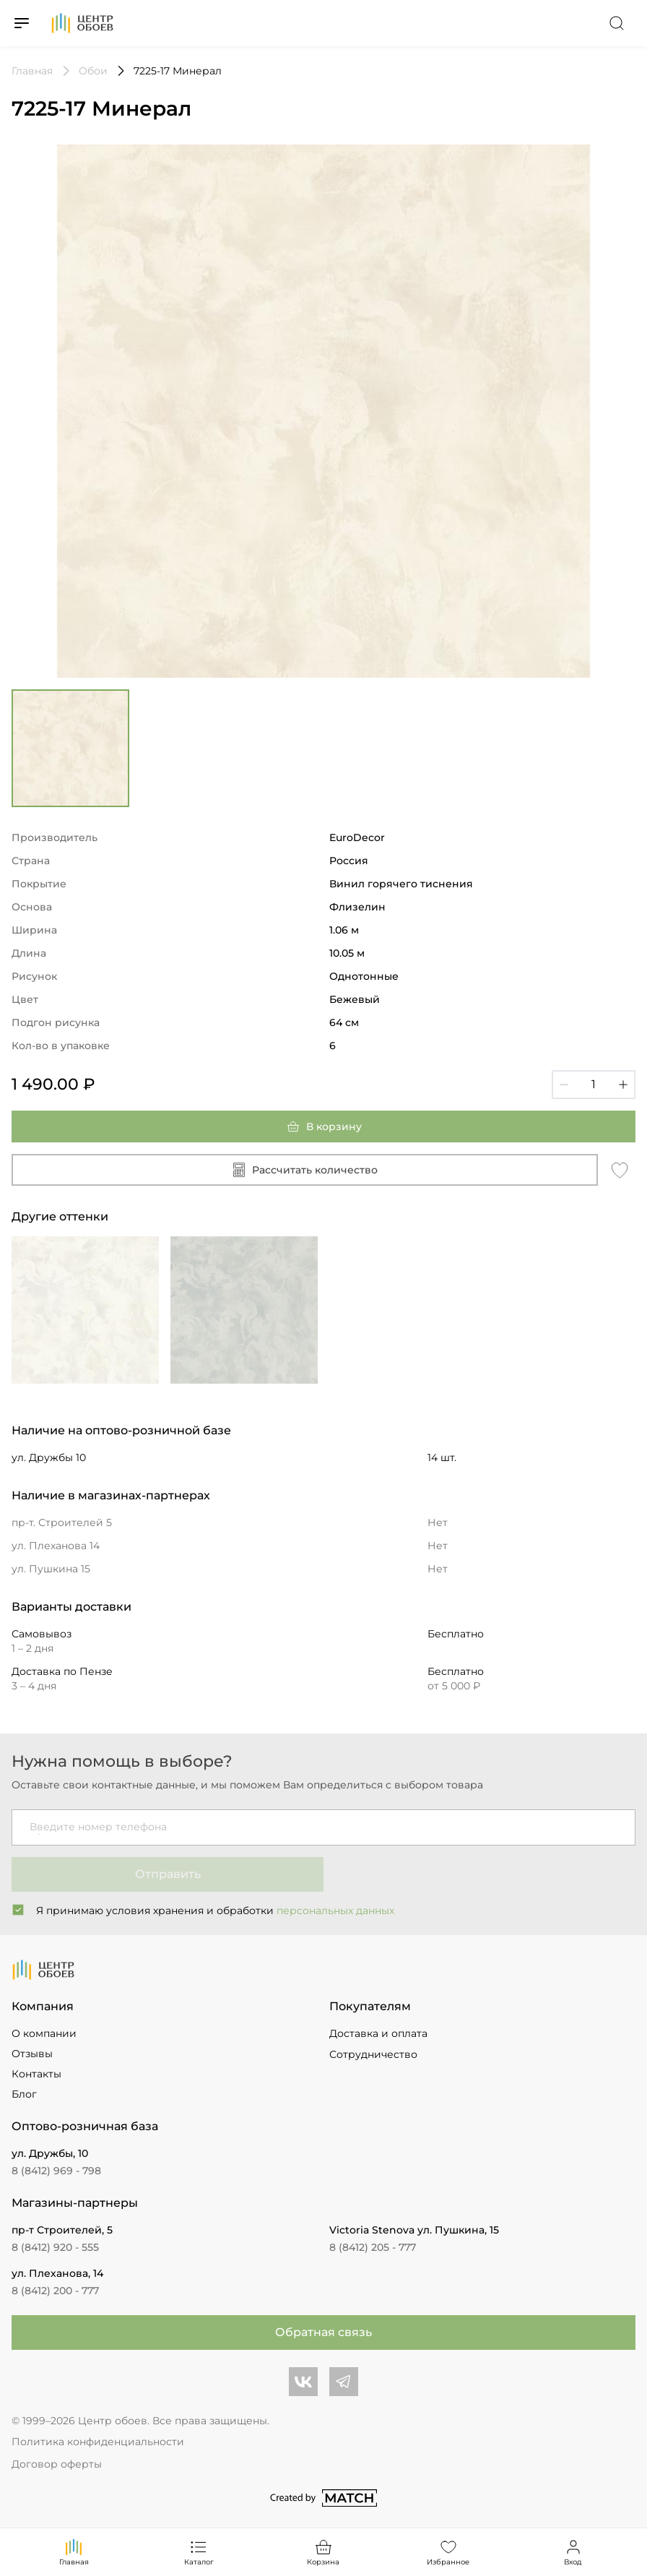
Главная (74, 2552)
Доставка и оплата (378, 2033)
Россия (348, 860)
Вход (573, 2552)
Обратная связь (323, 2332)
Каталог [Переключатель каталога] (199, 2552)
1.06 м (344, 929)
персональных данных (335, 1910)
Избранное (448, 2552)
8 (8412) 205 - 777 (372, 2247)
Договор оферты (57, 2464)
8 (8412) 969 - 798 (56, 2170)
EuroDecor (357, 837)
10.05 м (347, 953)
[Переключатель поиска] (617, 23)
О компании (44, 2033)
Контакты (36, 2073)
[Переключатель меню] (22, 23)
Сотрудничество (373, 2054)
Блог (24, 2094)
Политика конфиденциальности (98, 2441)
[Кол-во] (593, 1085)
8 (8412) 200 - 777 (55, 2290)
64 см (344, 1022)
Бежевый (354, 999)
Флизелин (357, 906)
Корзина (323, 2552)
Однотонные (364, 976)
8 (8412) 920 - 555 (55, 2247)
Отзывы (32, 2053)
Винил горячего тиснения (401, 883)
